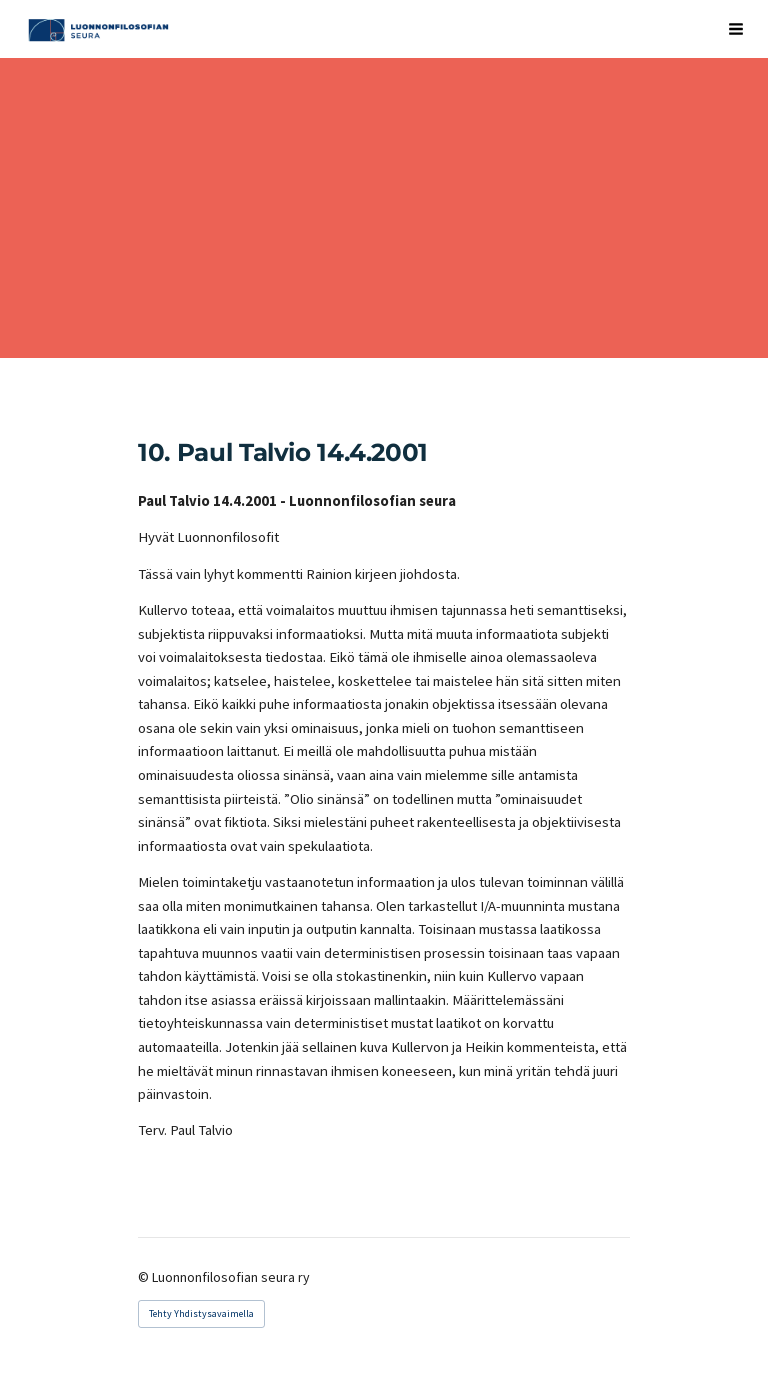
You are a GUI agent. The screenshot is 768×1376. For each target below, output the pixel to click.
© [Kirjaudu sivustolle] (145, 1277)
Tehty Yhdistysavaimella (201, 1313)
